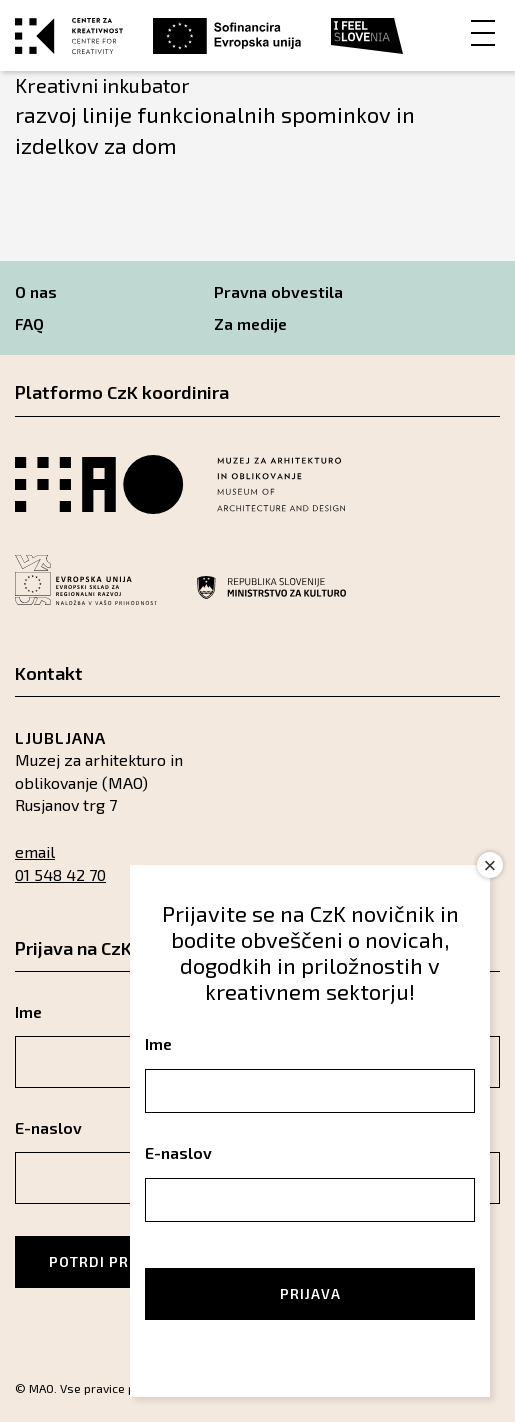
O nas (36, 291)
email (35, 851)
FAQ (29, 323)
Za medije (250, 323)
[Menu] (483, 31)
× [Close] (490, 865)
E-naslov (178, 1152)
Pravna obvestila (278, 291)
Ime (158, 1043)
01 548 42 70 (60, 874)
